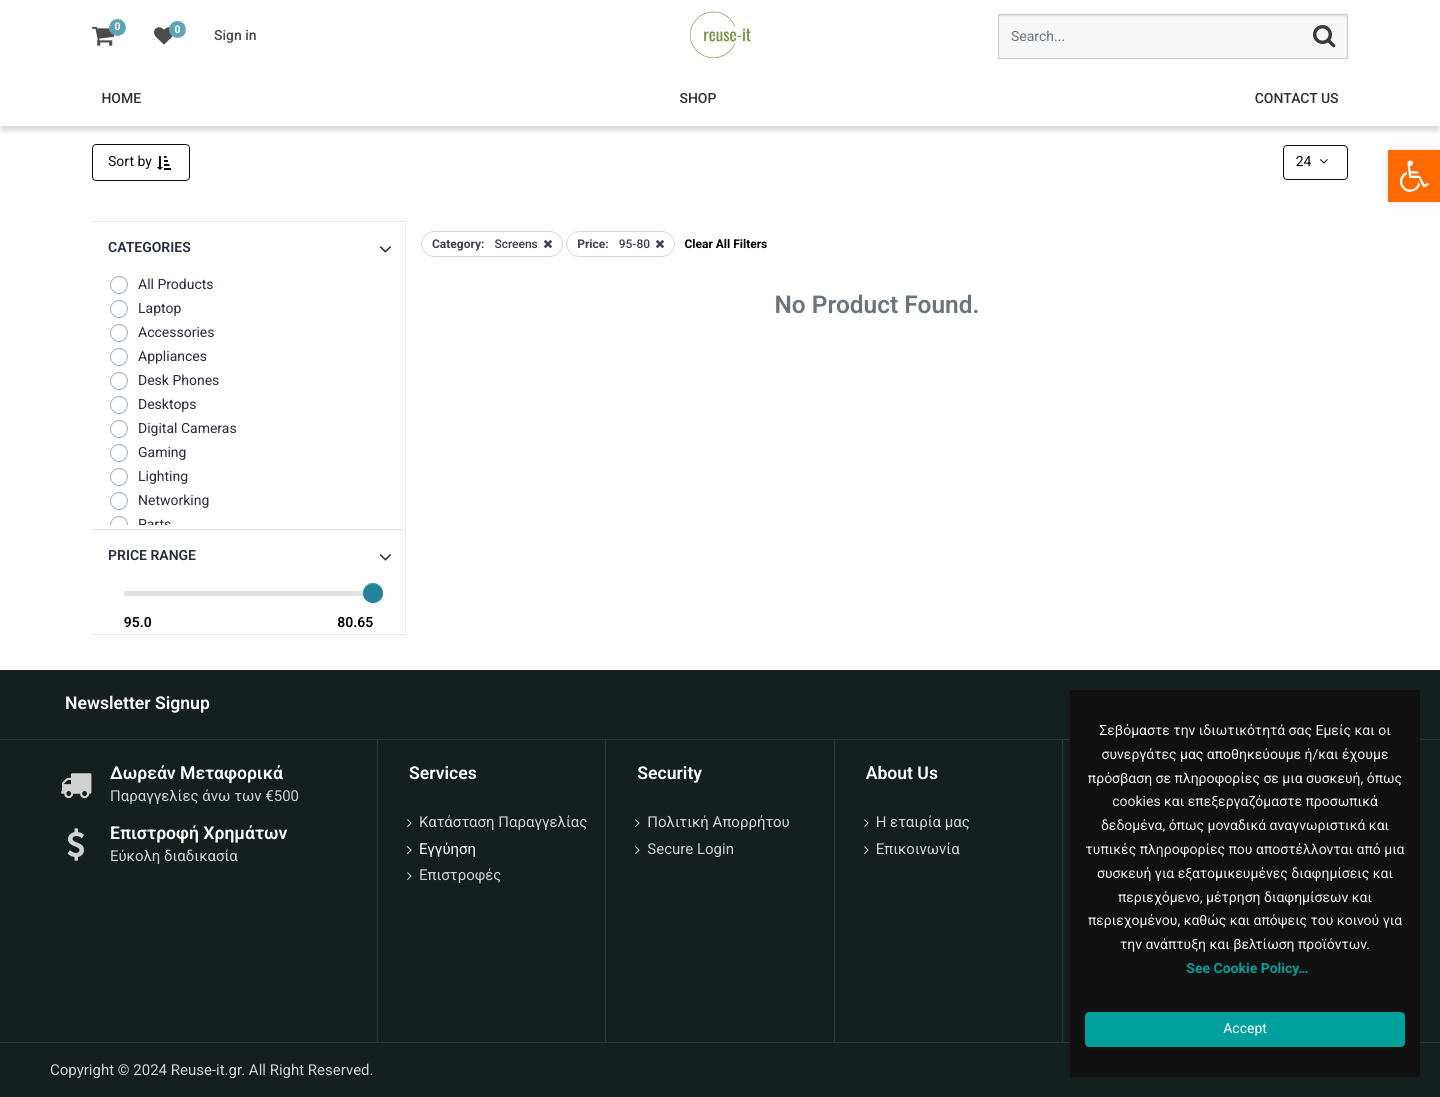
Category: (458, 244)
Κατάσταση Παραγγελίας (503, 822)
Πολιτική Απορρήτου (718, 822)
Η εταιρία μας (923, 822)
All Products (161, 284)
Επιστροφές (460, 875)
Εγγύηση (447, 849)
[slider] (373, 593)
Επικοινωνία (918, 849)
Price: (592, 244)
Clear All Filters (726, 244)
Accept (1245, 1029)
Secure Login (690, 849)
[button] (248, 556)
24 (1314, 162)
